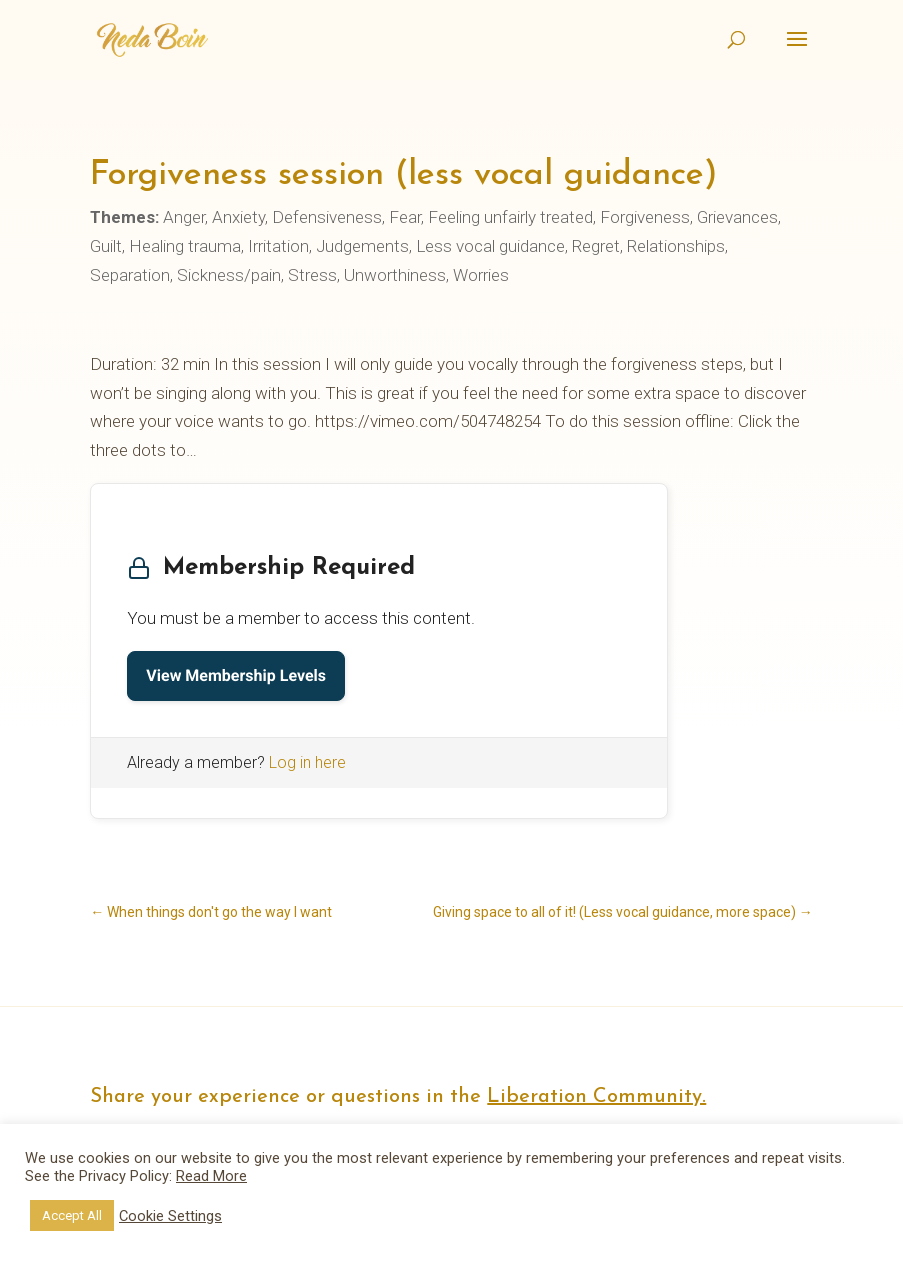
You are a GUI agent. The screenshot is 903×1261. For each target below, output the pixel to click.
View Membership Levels (236, 675)
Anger (184, 217)
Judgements (362, 246)
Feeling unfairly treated (510, 217)
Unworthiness (395, 275)
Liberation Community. (596, 1097)
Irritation (278, 246)
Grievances (737, 217)
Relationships (676, 246)
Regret (596, 246)
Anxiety (238, 217)
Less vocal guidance (490, 246)
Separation (130, 275)
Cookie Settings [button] (170, 1216)
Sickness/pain (229, 275)
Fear (405, 217)
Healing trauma (185, 246)
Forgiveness (645, 217)
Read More (211, 1176)
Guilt (106, 246)
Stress (312, 275)
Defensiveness (327, 217)
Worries (481, 275)
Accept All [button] (72, 1215)
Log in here (307, 762)
